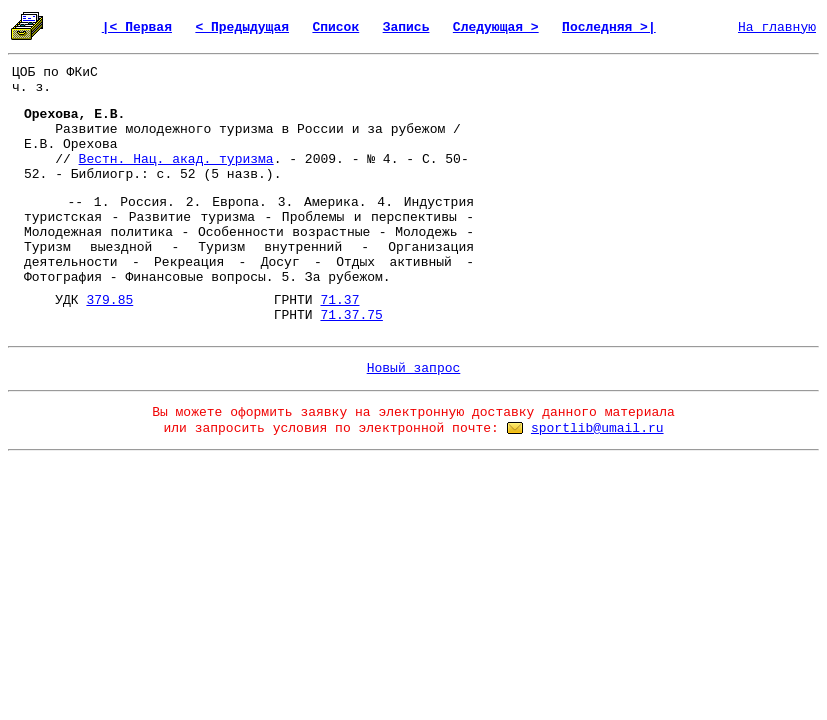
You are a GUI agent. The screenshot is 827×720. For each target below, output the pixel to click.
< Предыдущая (242, 27)
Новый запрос (414, 368)
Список (335, 27)
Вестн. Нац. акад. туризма (176, 159)
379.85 (109, 300)
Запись (406, 27)
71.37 (339, 300)
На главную (777, 27)
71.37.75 (351, 315)
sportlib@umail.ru (597, 428)
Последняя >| (609, 27)
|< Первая (137, 27)
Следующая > (496, 27)
